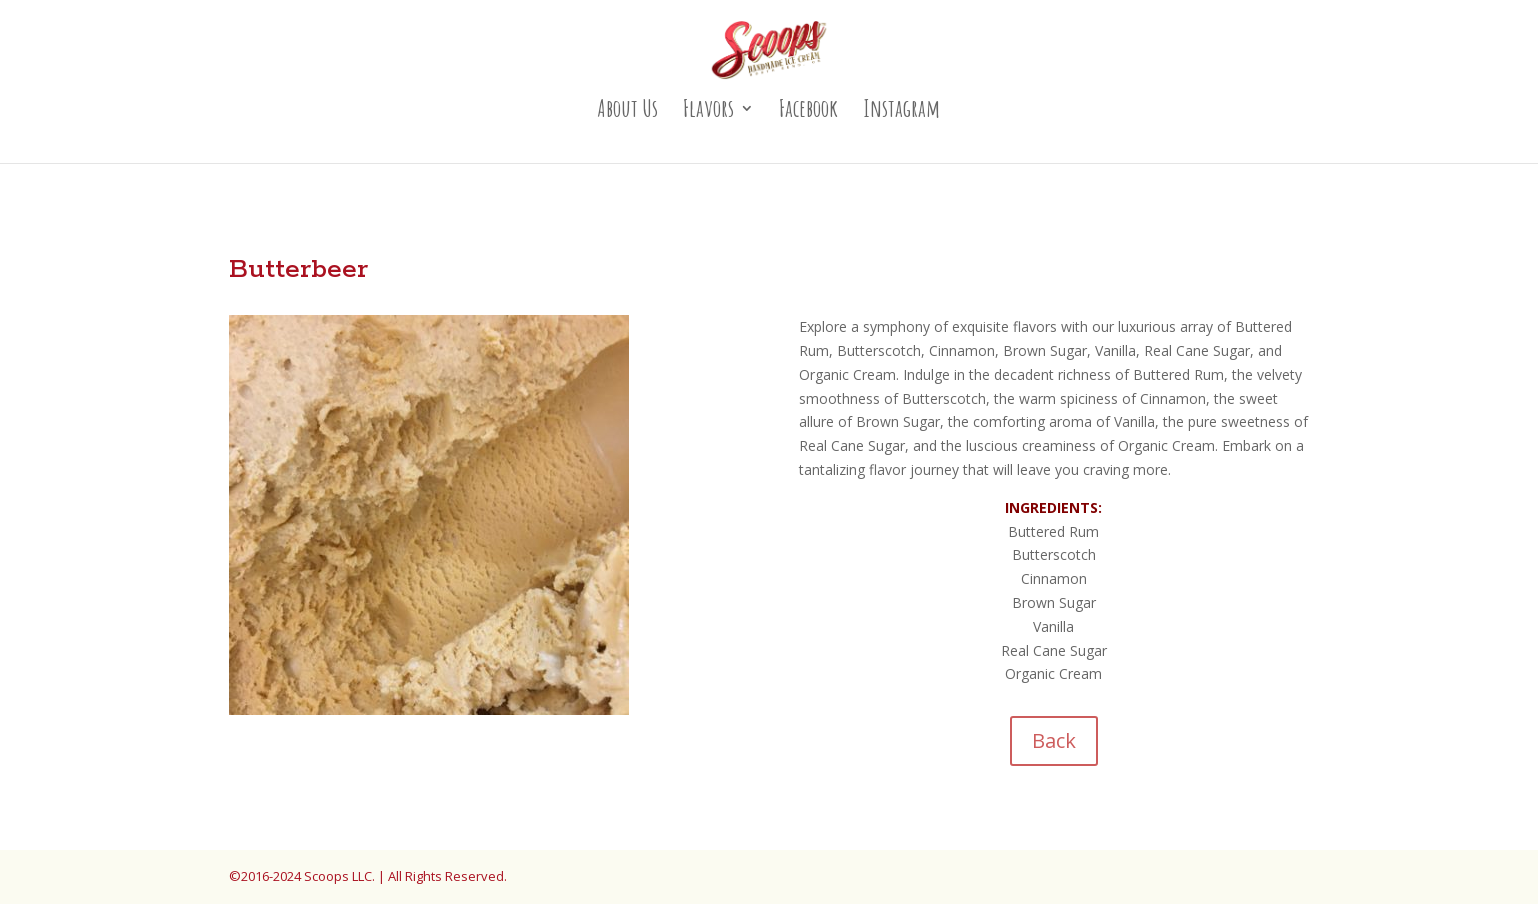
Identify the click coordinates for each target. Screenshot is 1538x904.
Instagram (901, 112)
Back (1054, 740)
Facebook (808, 112)
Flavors (708, 112)
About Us (627, 112)
